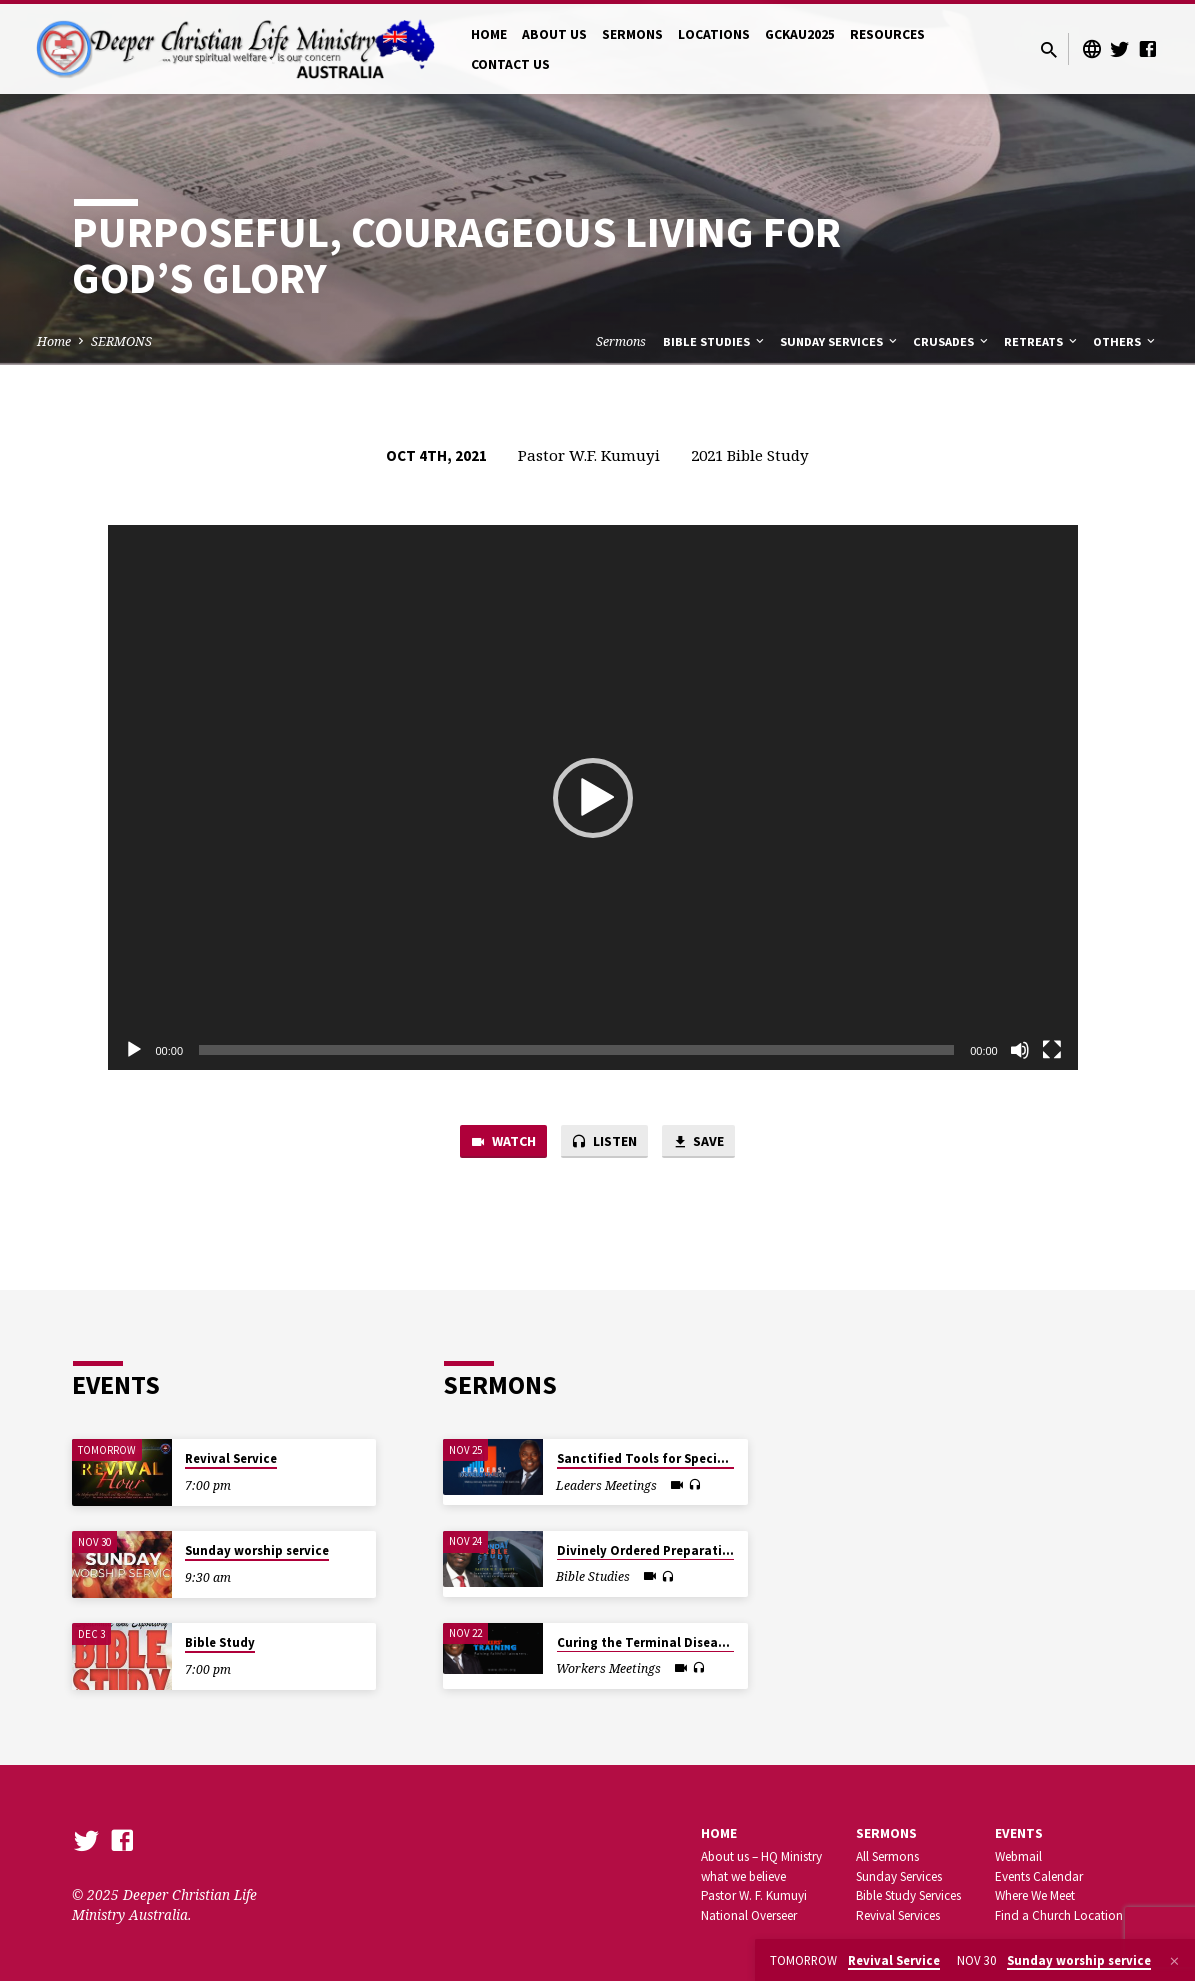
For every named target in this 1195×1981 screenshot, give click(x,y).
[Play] (134, 1050)
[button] (593, 798)
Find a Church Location (1059, 1916)
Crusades (952, 341)
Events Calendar (1039, 1876)
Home (54, 341)
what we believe (743, 1876)
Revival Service (231, 1459)
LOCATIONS (714, 34)
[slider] (576, 1050)
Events (1019, 1833)
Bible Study (220, 1643)
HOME (489, 34)
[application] (593, 798)
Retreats (1042, 341)
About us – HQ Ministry (761, 1856)
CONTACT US (510, 64)
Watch (497, 1143)
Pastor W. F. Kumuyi (754, 1896)
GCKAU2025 (800, 34)
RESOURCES (887, 34)
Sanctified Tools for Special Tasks (662, 1459)
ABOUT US (554, 34)
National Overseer (749, 1916)
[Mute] (1020, 1050)
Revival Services (898, 1916)
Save (704, 1143)
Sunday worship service (257, 1551)
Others (1125, 341)
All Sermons (887, 1856)
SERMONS (632, 34)
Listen (605, 1143)
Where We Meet (1035, 1896)
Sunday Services (840, 341)
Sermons (621, 341)
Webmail (1018, 1856)
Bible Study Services (908, 1896)
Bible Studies (715, 341)
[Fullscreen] (1052, 1050)
